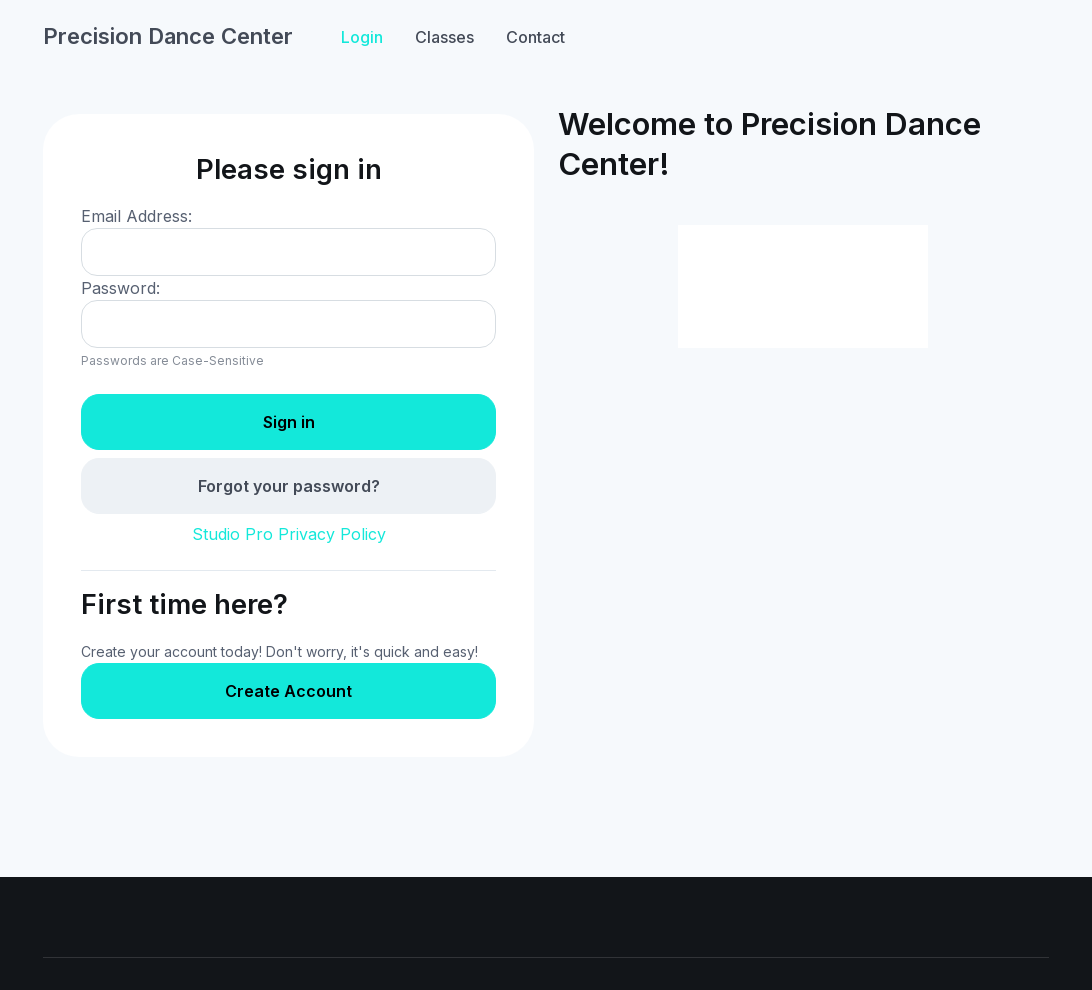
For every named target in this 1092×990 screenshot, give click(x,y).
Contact (535, 37)
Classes (444, 37)
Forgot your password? (289, 486)
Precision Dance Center (168, 36)
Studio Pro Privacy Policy (289, 534)
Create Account (288, 691)
